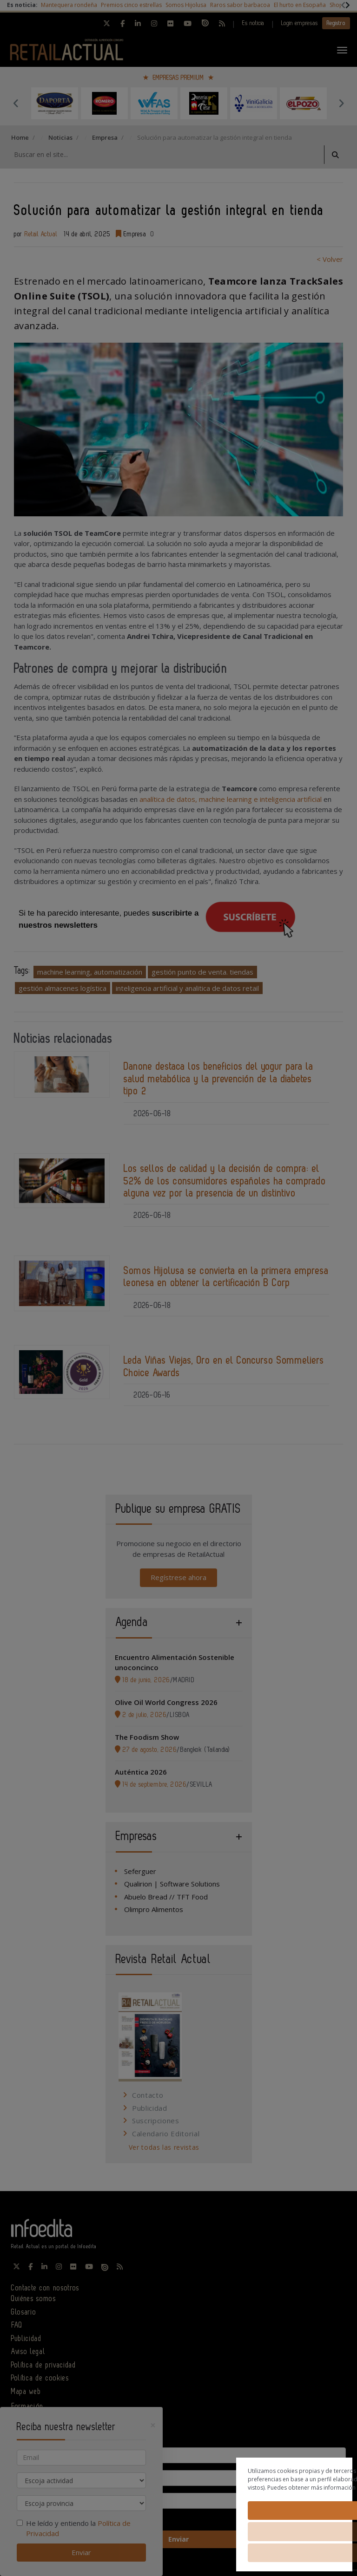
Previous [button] (15, 103)
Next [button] (341, 103)
